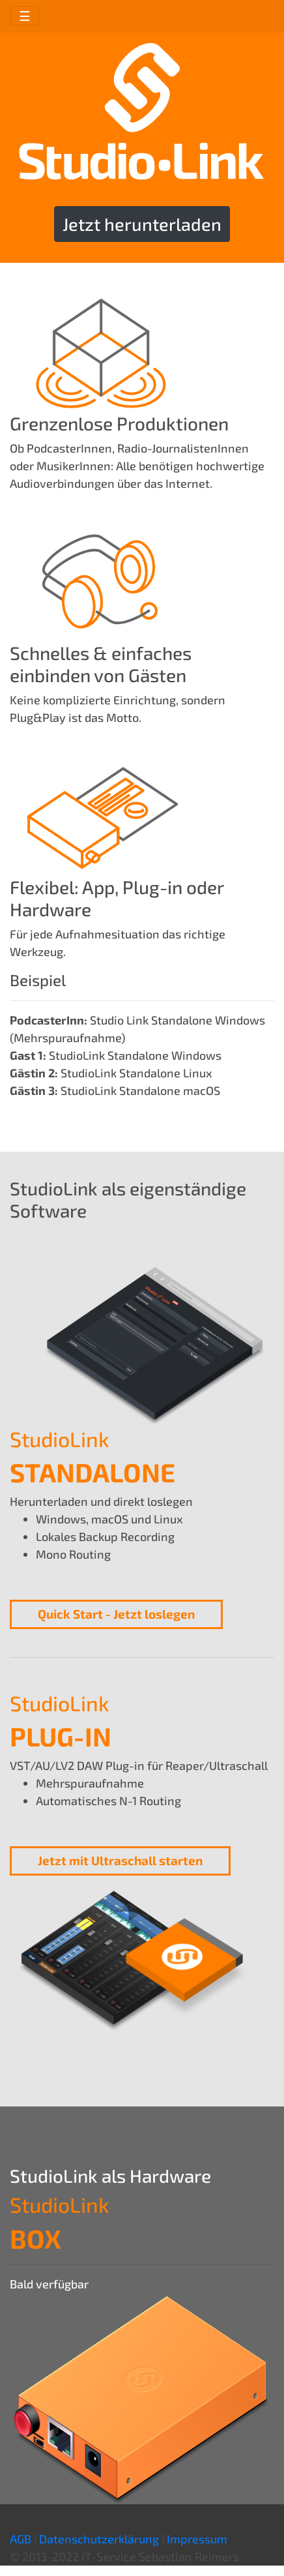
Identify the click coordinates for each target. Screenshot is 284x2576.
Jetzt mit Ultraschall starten (120, 1860)
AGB (20, 2539)
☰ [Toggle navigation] (25, 15)
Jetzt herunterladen (142, 223)
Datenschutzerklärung (99, 2539)
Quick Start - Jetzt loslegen (116, 1613)
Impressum (197, 2539)
